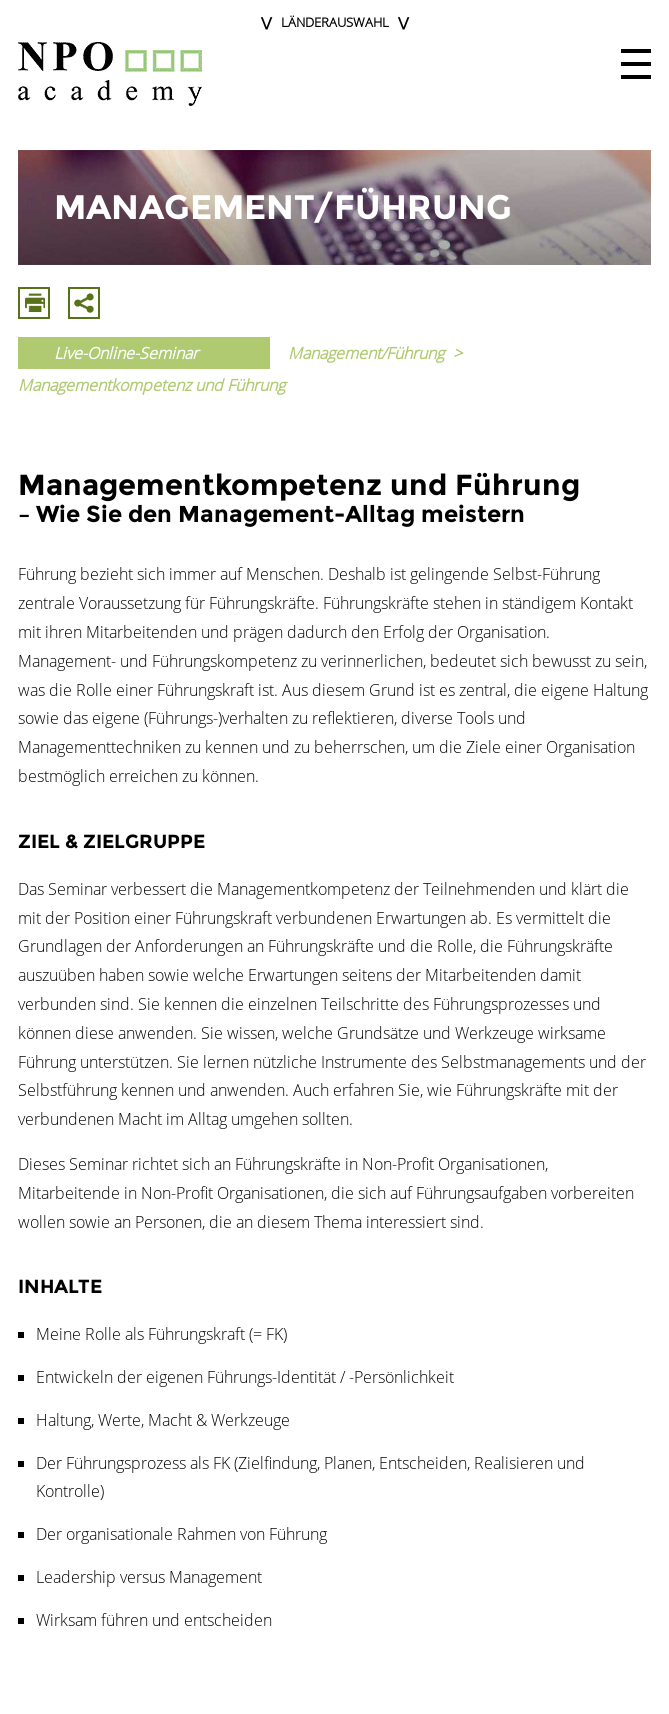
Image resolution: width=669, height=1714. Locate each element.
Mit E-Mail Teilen (84, 303)
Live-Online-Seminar (126, 353)
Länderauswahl (335, 22)
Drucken (34, 303)
